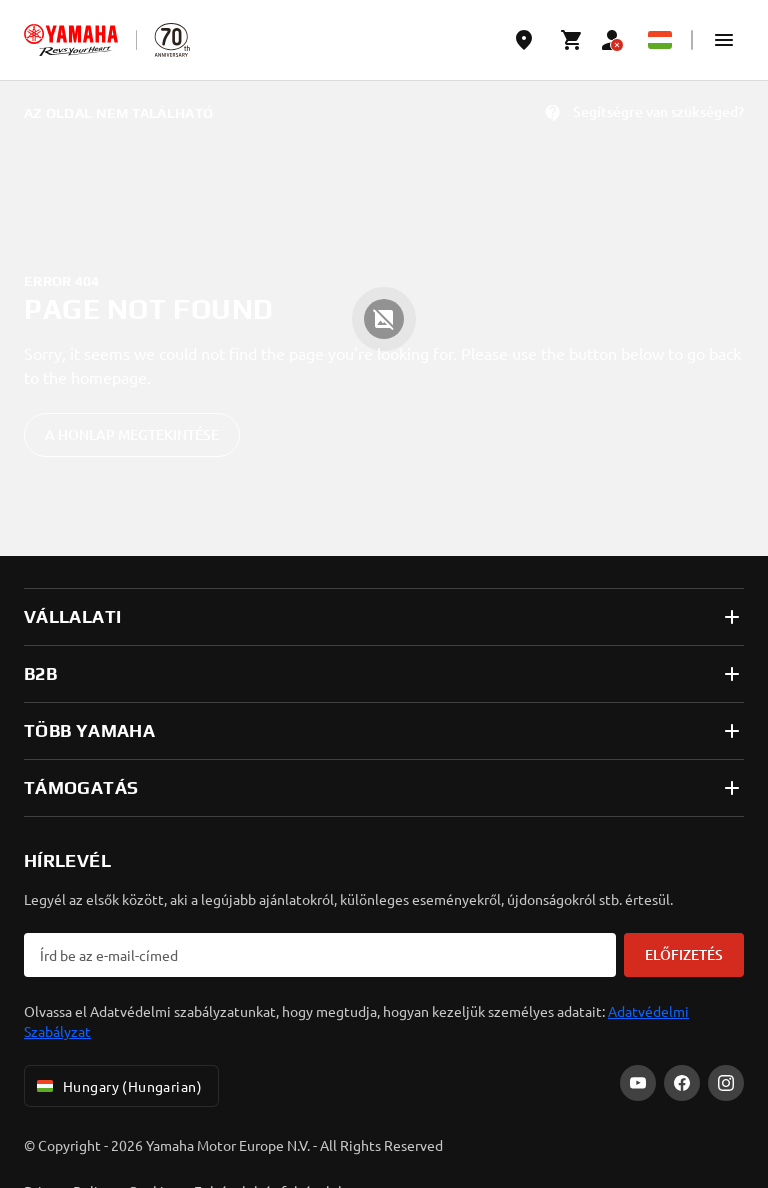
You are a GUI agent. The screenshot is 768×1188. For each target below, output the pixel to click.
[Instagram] (726, 1083)
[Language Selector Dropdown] (660, 40)
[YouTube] (638, 1083)
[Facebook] (682, 1083)
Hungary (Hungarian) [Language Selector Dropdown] (117, 1086)
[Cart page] (572, 40)
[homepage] (71, 40)
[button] (724, 40)
